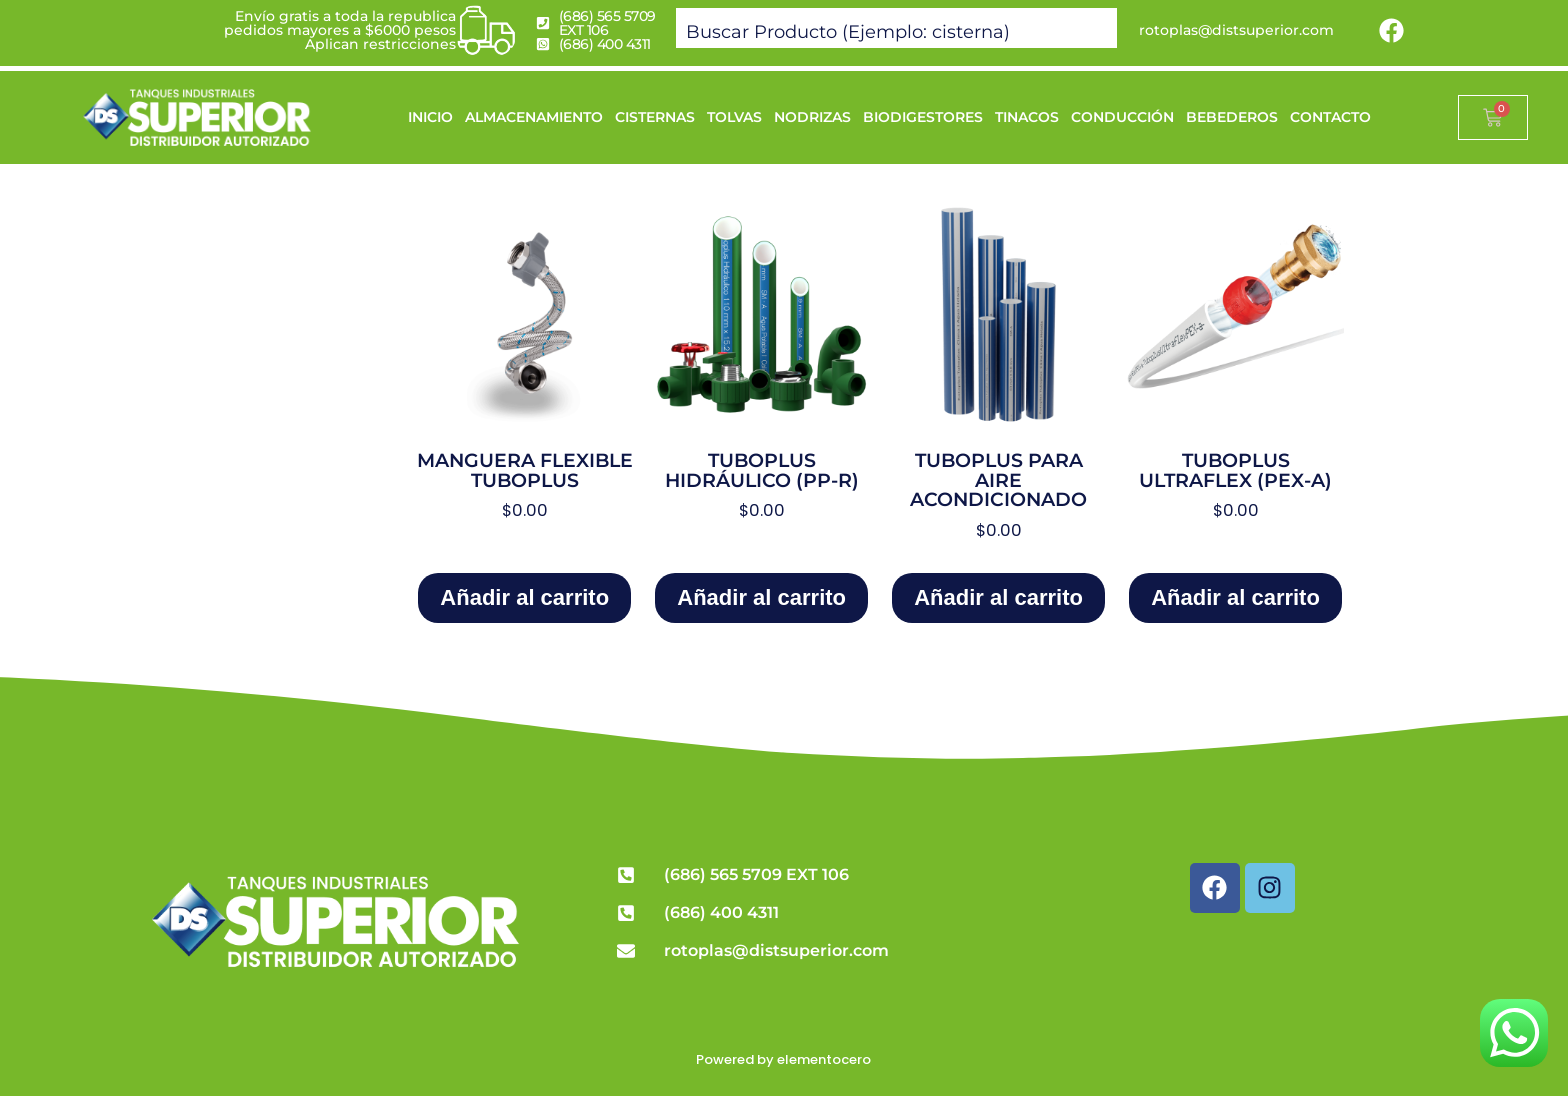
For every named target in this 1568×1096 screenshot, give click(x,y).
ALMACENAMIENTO (534, 117)
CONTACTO (1330, 117)
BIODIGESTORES (923, 117)
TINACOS (1027, 117)
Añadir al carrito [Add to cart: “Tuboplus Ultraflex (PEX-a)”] (1235, 597)
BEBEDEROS (1232, 117)
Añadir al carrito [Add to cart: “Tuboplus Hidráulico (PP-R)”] (761, 597)
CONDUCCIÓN (1122, 117)
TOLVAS (734, 117)
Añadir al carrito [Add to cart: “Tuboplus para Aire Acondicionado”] (998, 597)
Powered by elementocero (783, 1059)
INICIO (430, 117)
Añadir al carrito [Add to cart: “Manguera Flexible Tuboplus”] (524, 597)
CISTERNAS (655, 117)
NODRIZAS (812, 117)
